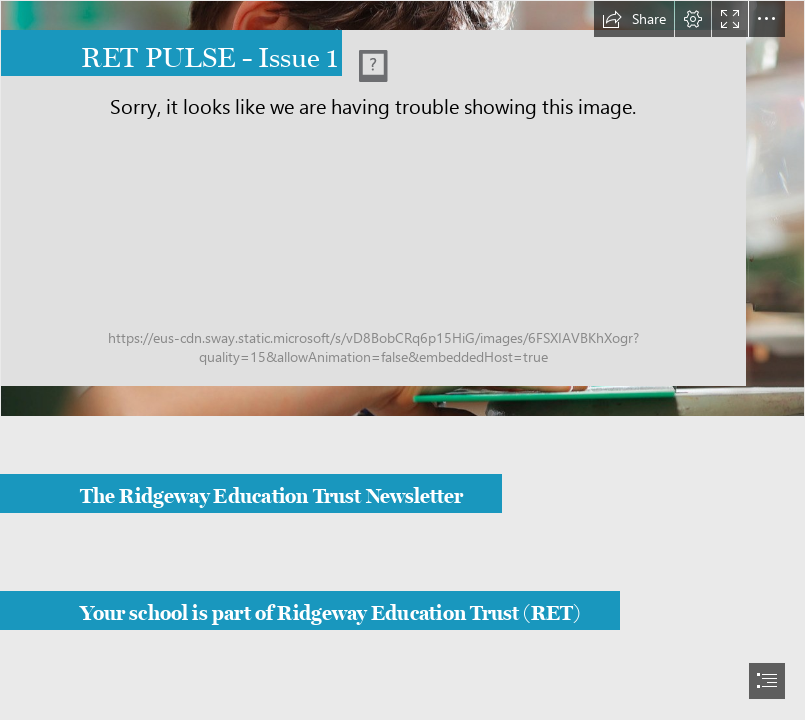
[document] (402, 360)
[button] (634, 19)
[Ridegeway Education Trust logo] (402, 208)
